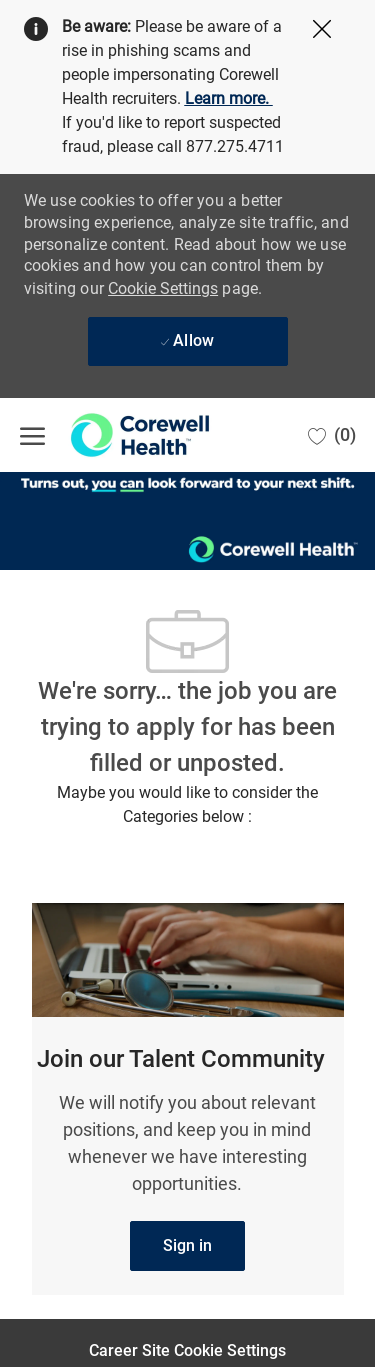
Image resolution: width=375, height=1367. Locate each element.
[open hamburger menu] (32, 435)
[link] (187, 1246)
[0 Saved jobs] (332, 435)
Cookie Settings (163, 288)
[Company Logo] (120, 435)
